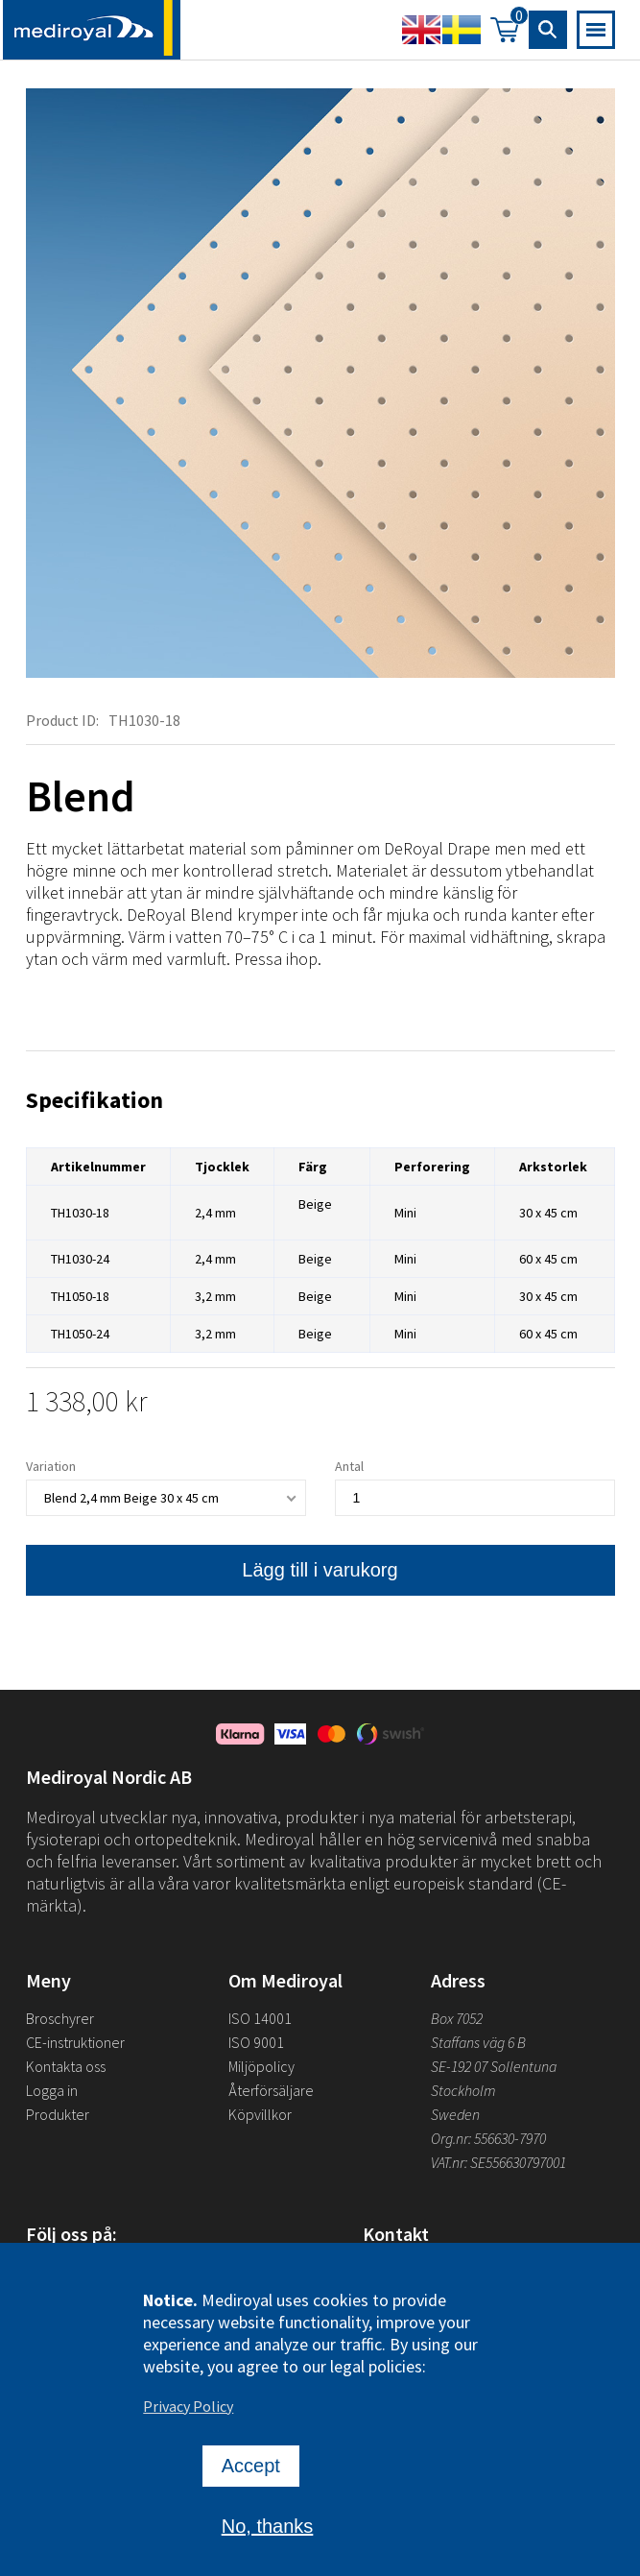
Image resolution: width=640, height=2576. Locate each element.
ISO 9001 (256, 2042)
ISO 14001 (260, 2018)
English (421, 29)
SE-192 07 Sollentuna (494, 2066)
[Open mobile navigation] (596, 30)
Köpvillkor (260, 2114)
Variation (51, 1468)
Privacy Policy (188, 2432)
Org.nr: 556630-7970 (488, 2138)
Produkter (57, 2114)
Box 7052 (457, 2018)
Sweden (455, 2114)
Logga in (52, 2090)
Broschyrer (60, 2018)
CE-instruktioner (75, 2042)
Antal (349, 1468)
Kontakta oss (66, 2066)
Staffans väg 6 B (478, 2042)
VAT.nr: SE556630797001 (500, 2162)
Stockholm (463, 2090)
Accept (251, 2491)
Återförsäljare (271, 2090)
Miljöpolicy (261, 2066)
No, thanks (268, 2552)
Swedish (461, 29)
